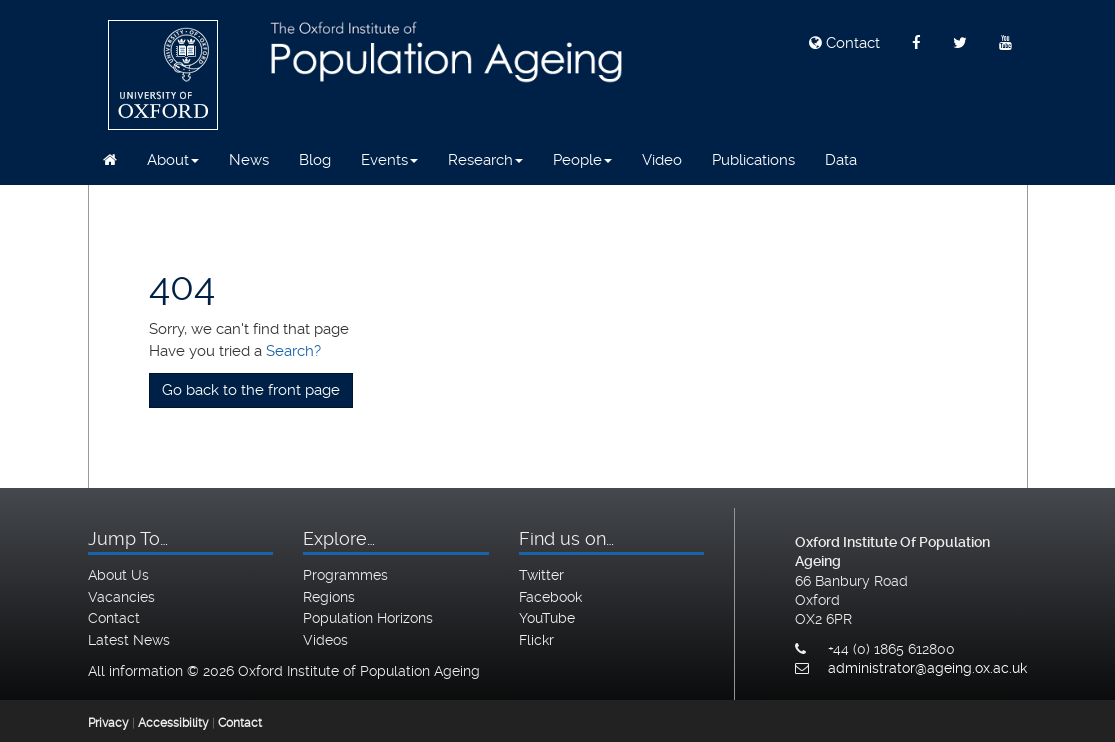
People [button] (582, 160)
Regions (329, 597)
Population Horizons (368, 618)
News (249, 160)
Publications (753, 160)
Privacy (108, 723)
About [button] (173, 160)
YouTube (547, 618)
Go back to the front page (251, 390)
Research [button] (485, 160)
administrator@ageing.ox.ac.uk (927, 668)
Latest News (129, 640)
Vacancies (121, 597)
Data (841, 160)
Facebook (550, 597)
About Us (118, 575)
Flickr (536, 640)
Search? (293, 351)
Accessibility (173, 723)
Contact (844, 43)
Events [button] (389, 160)
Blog (315, 160)
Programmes (345, 575)
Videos (325, 640)
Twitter (541, 575)
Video (662, 160)
